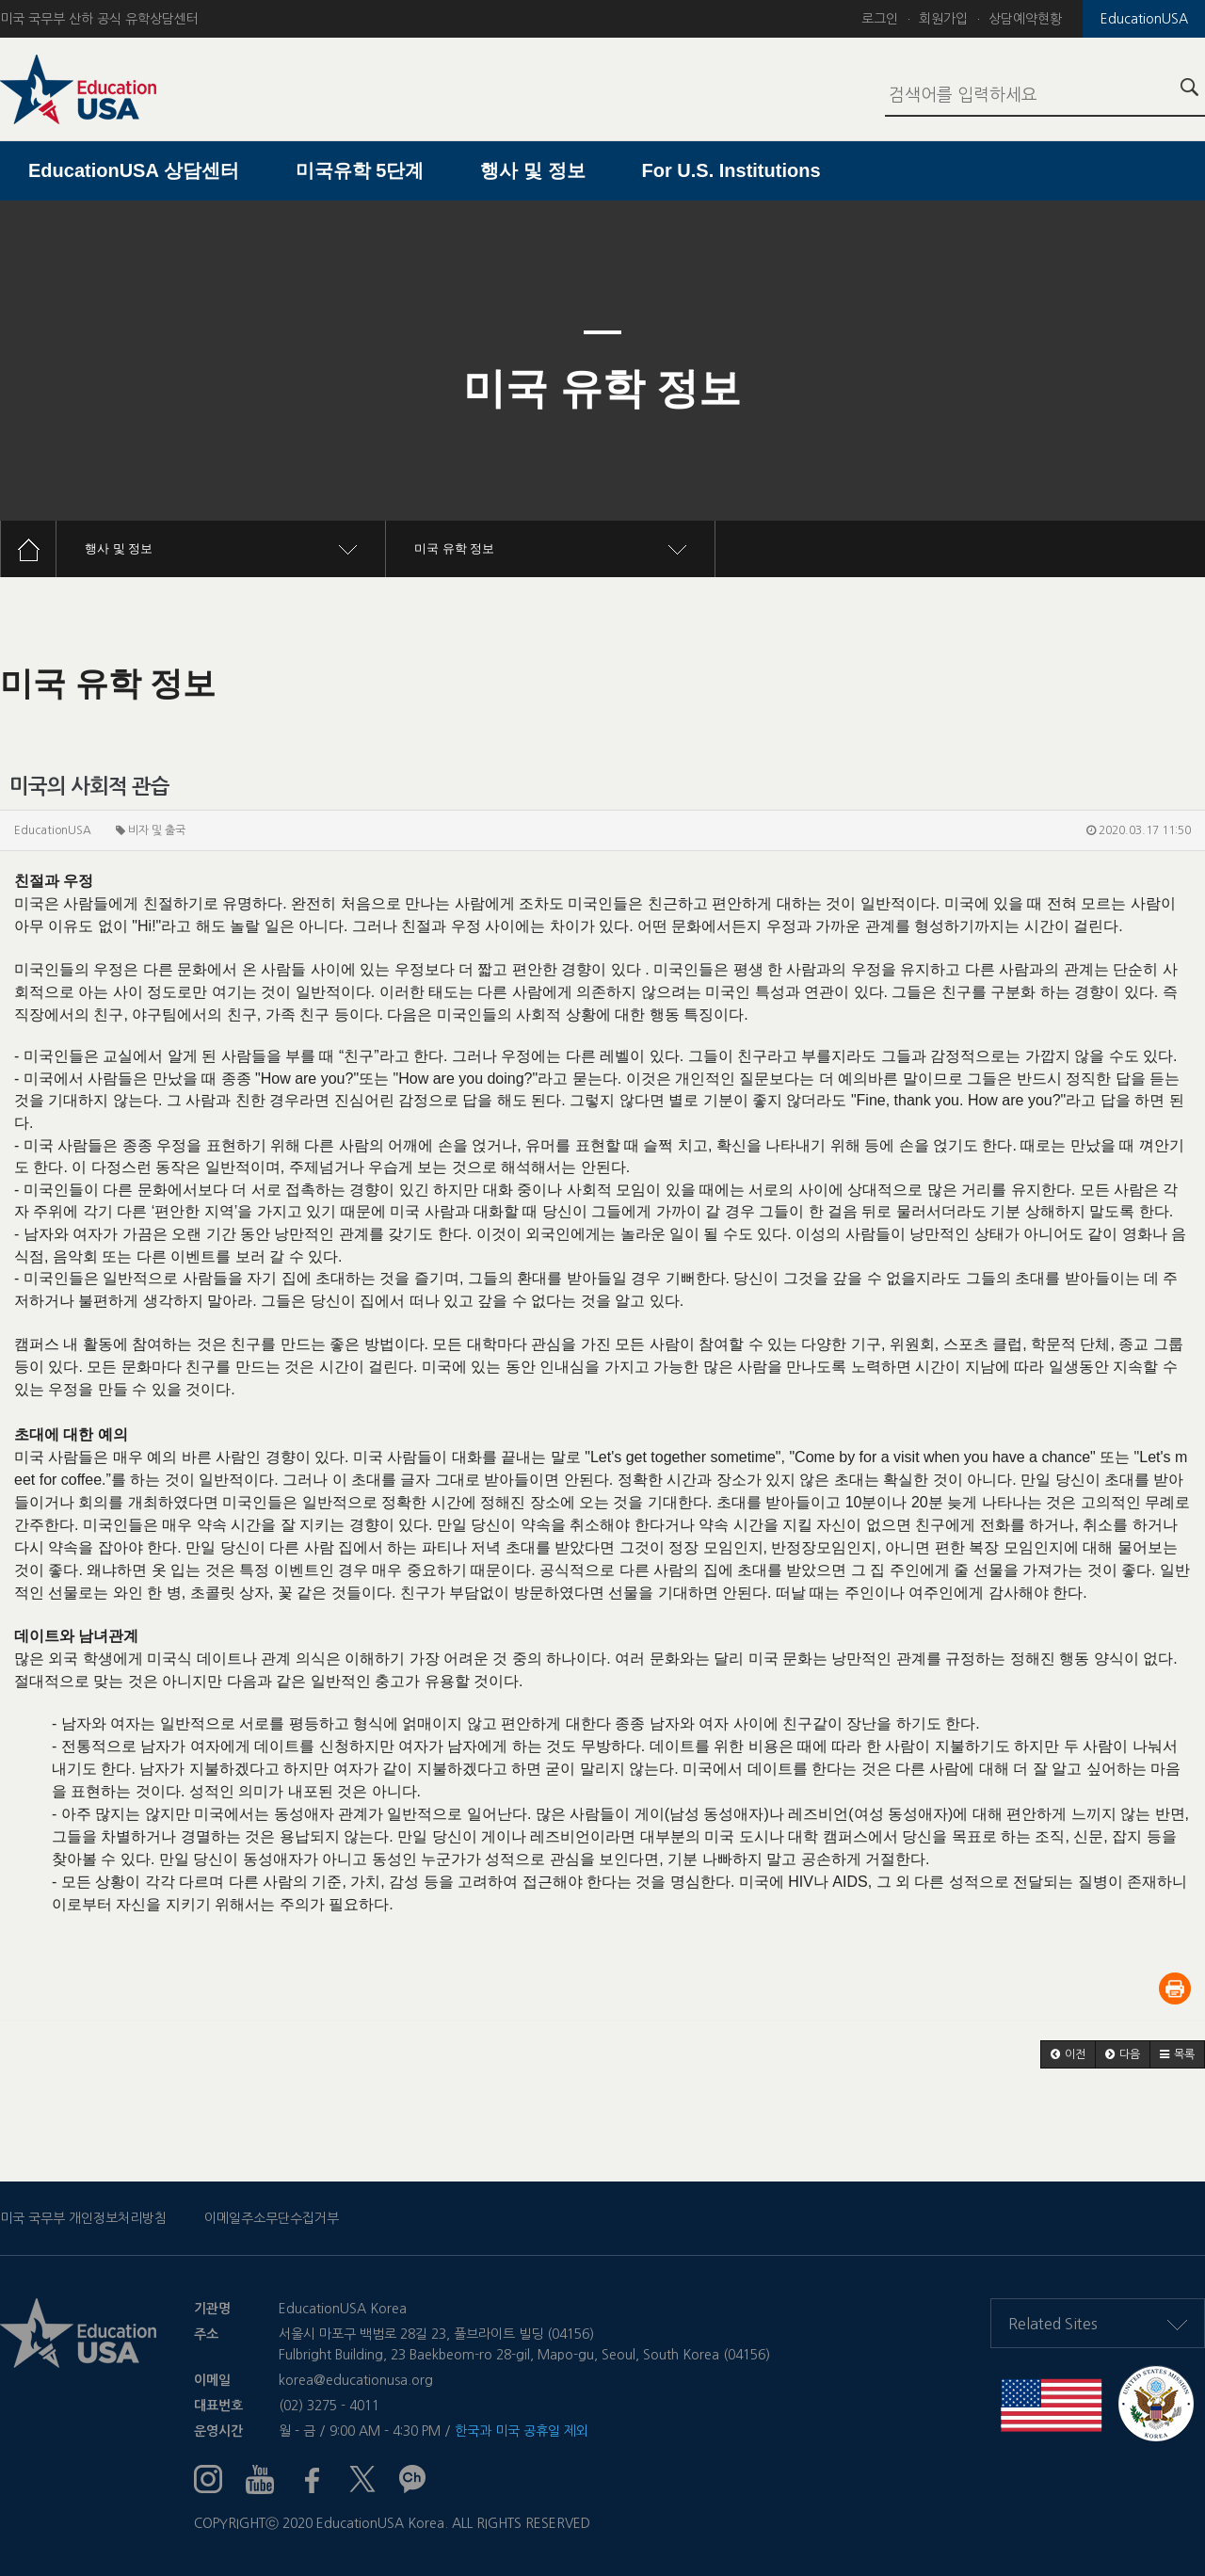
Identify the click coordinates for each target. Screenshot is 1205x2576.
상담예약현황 (1025, 18)
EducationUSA (1144, 18)
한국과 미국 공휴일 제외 (521, 2431)
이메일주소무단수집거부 (271, 2218)
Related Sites (1097, 2323)
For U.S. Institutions (731, 170)
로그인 (879, 18)
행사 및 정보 (532, 170)
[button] (1068, 2054)
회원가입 (943, 18)
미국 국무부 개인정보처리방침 (83, 2218)
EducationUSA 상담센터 (133, 170)
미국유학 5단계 (360, 170)
